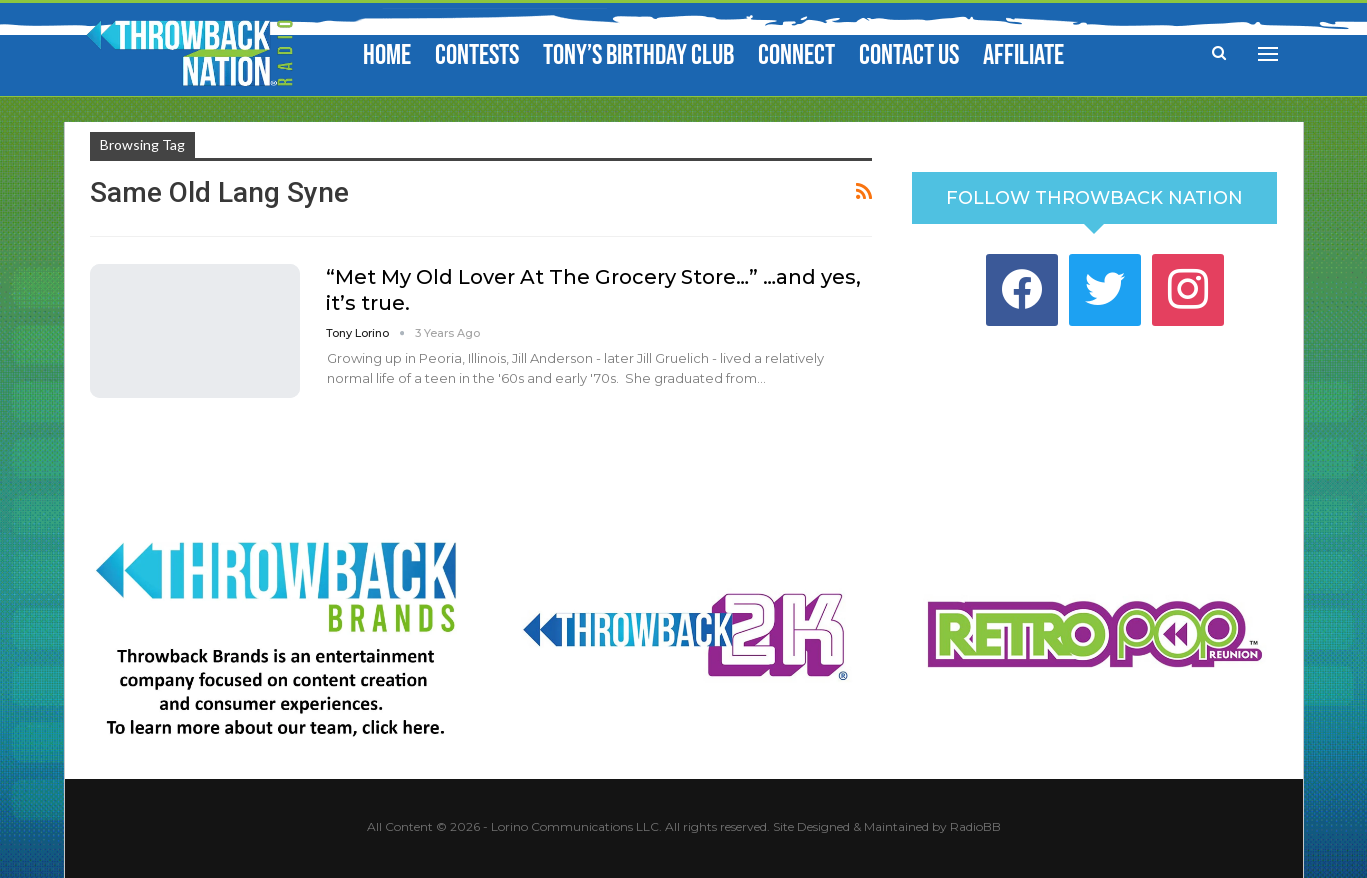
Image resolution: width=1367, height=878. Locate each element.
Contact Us (909, 55)
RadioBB (975, 826)
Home (387, 55)
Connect (796, 55)
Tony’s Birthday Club (638, 55)
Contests (477, 55)
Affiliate (1023, 55)
